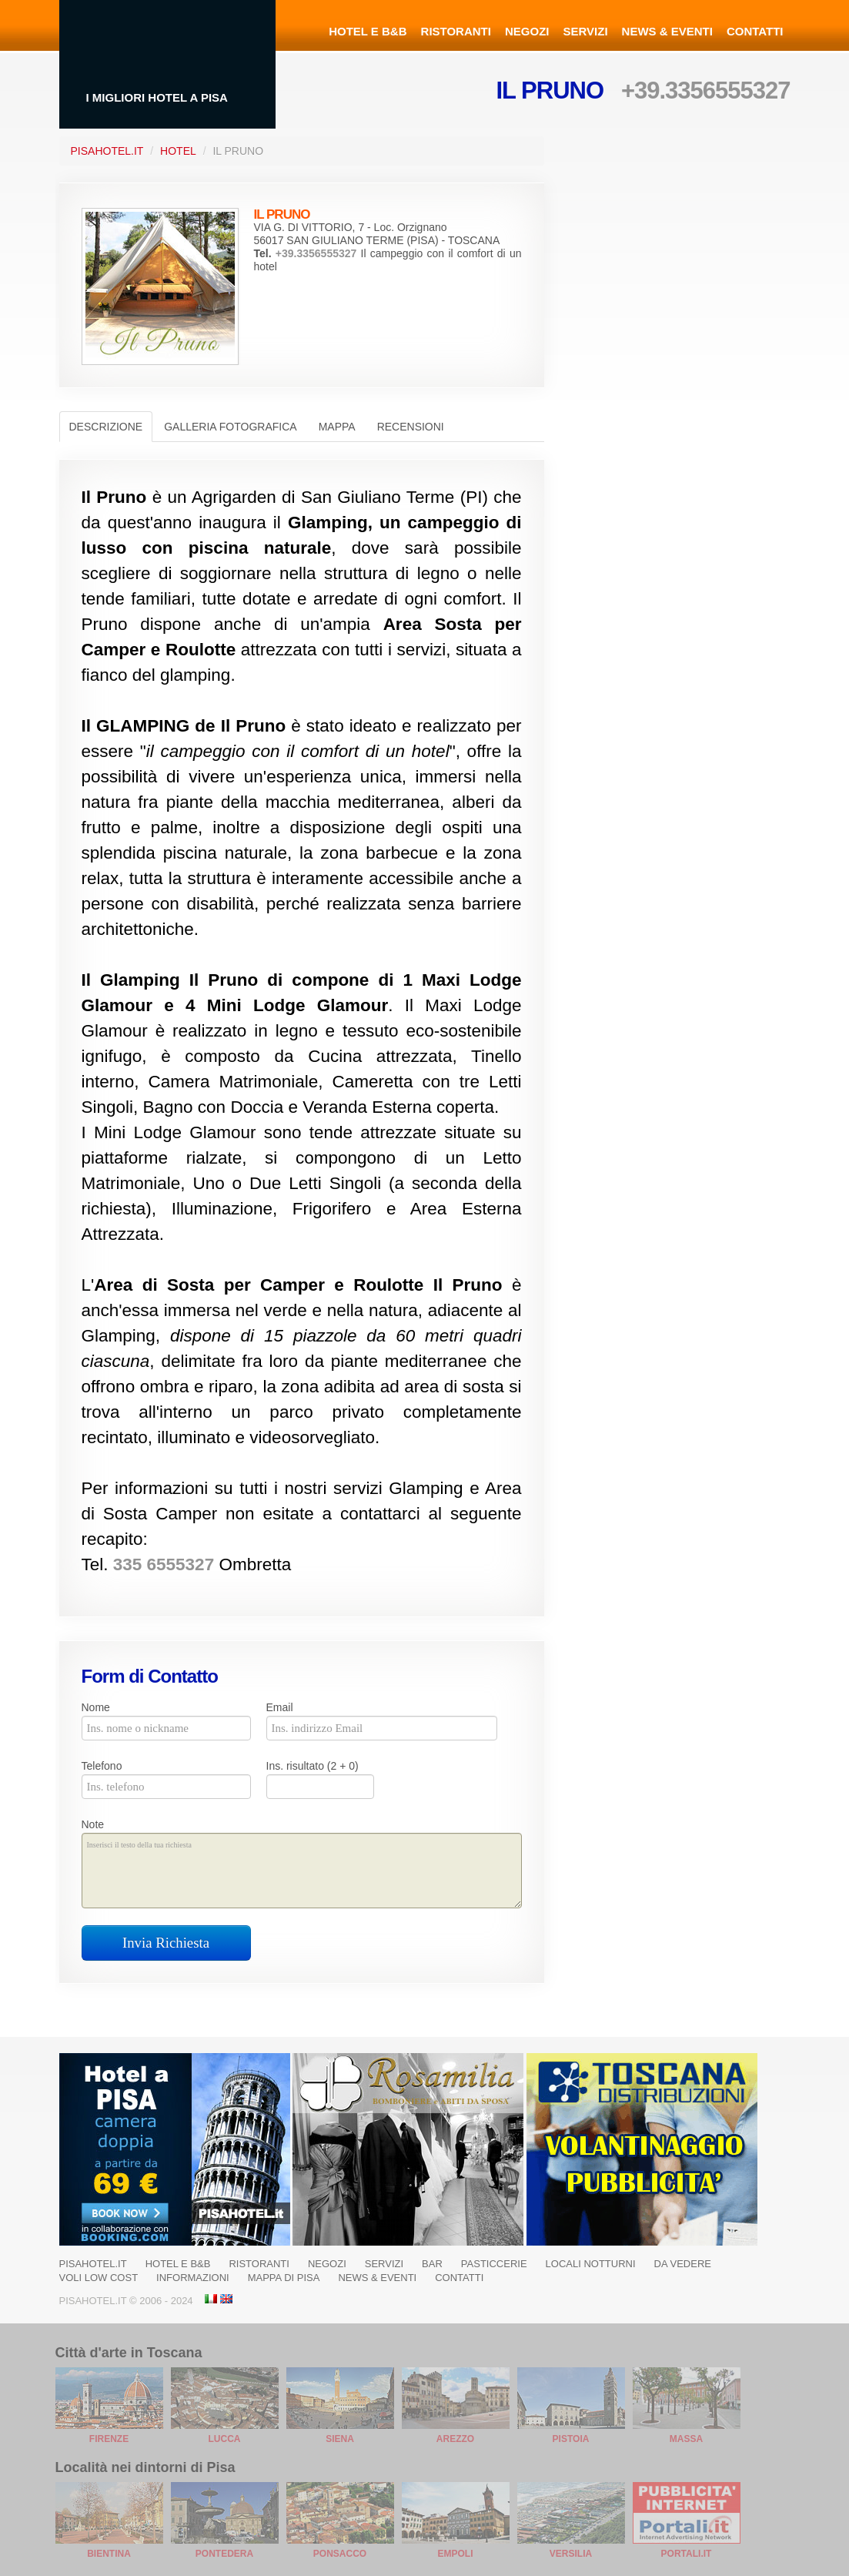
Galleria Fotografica (230, 426)
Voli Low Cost (99, 2277)
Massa (686, 2439)
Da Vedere (682, 2263)
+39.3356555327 (706, 90)
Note (93, 1824)
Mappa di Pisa (284, 2277)
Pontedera (224, 2553)
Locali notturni (591, 2263)
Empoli (455, 2553)
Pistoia (571, 2439)
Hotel (178, 151)
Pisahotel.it (93, 2263)
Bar (432, 2263)
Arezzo (455, 2439)
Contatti (755, 31)
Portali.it (686, 2553)
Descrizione (106, 426)
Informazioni (192, 2277)
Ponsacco (339, 2553)
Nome (96, 1707)
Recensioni (410, 426)
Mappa (337, 426)
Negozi (527, 31)
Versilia (571, 2553)
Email (279, 1707)
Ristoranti (456, 31)
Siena (340, 2439)
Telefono (102, 1766)
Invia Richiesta (165, 1943)
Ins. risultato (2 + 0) (312, 1766)
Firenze (109, 2439)
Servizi (585, 31)
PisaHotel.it (107, 151)
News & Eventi (667, 31)
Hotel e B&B (367, 31)
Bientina (109, 2553)
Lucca (225, 2439)
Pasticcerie (494, 2263)
